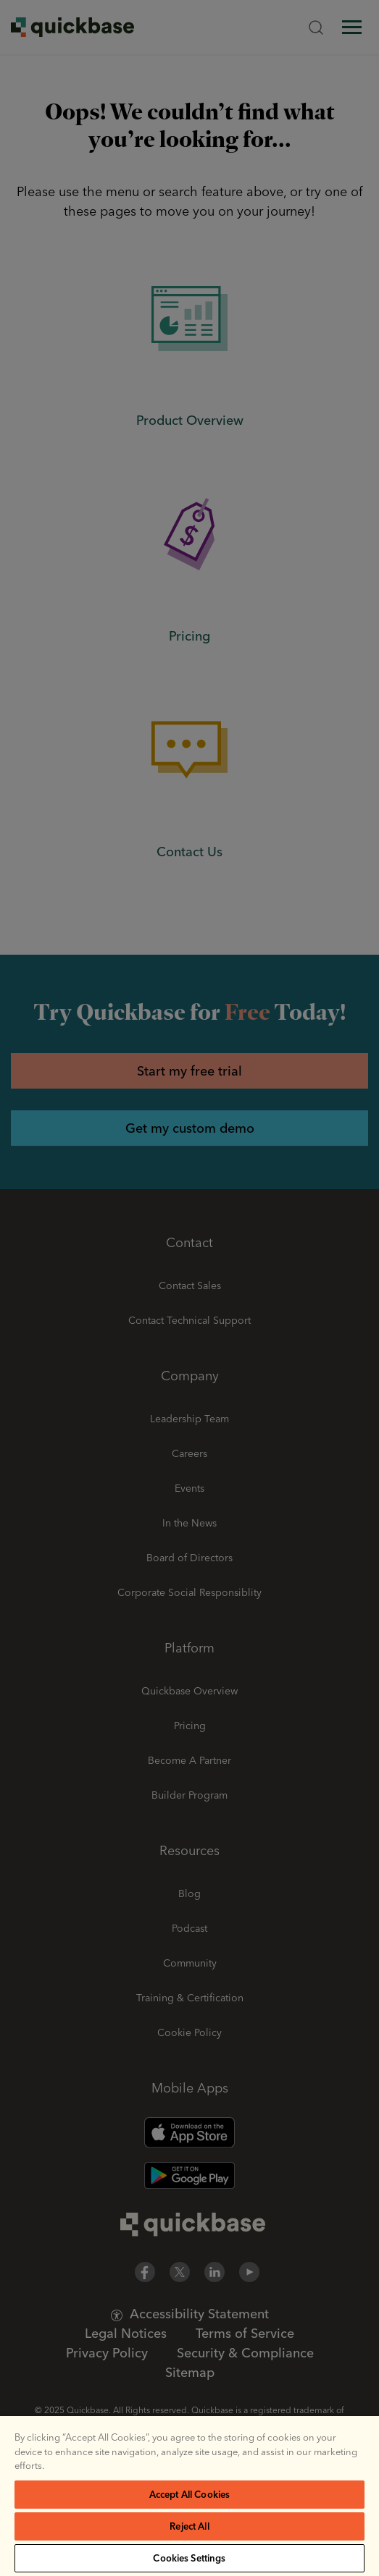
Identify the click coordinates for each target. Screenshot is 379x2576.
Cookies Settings (189, 2558)
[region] (189, 2496)
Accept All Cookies (189, 2494)
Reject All (189, 2526)
